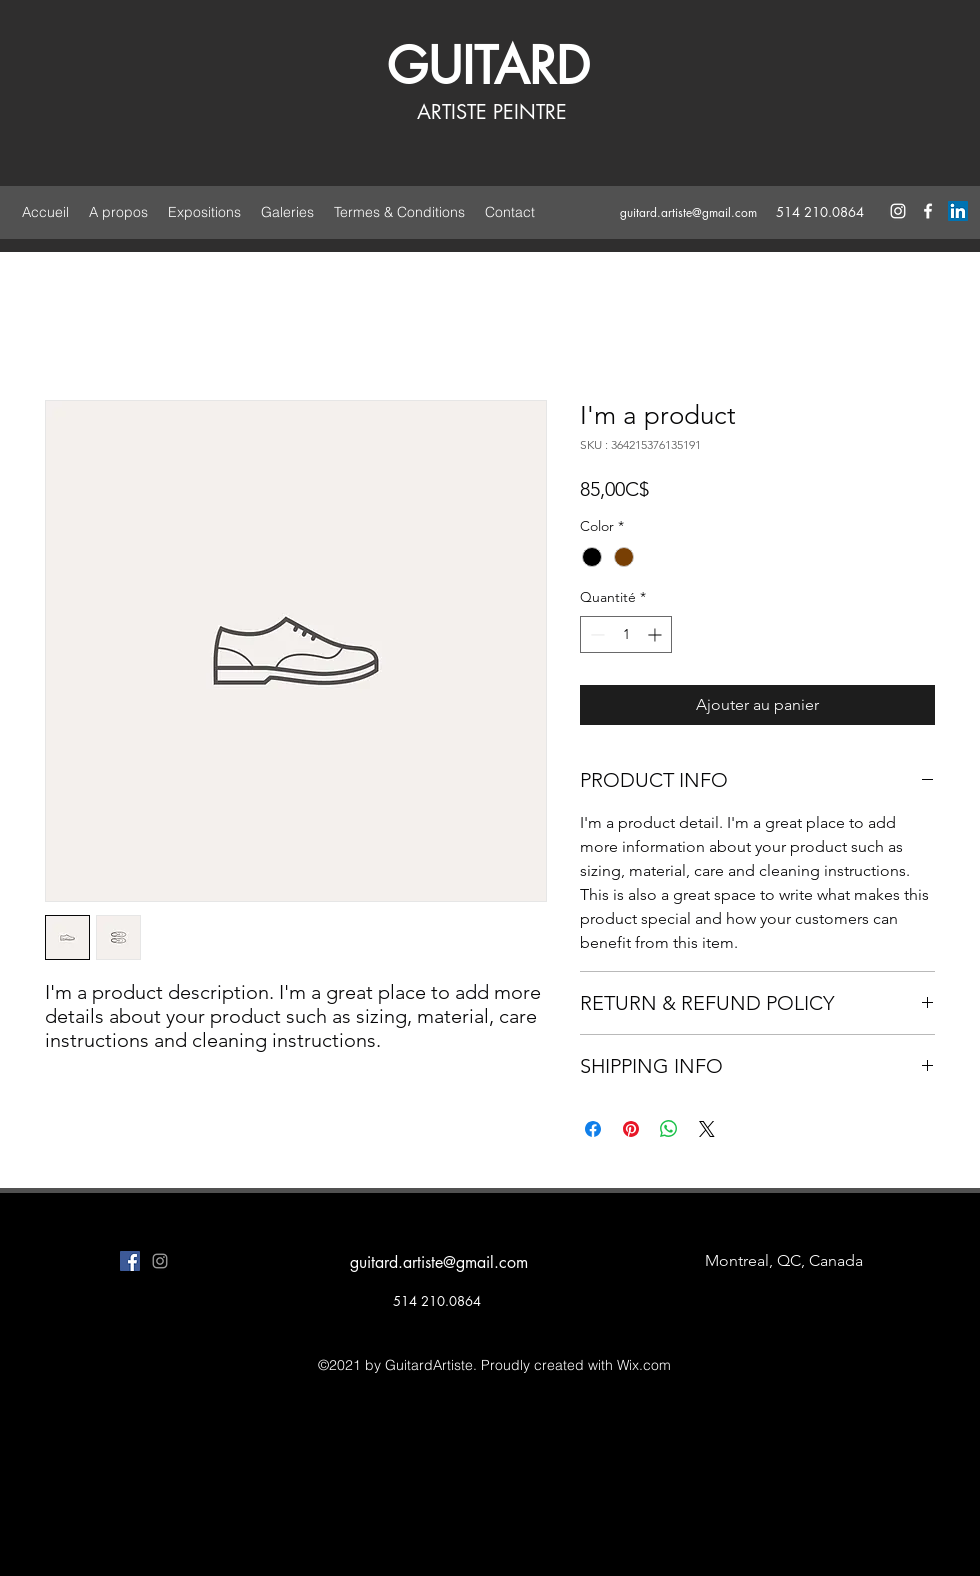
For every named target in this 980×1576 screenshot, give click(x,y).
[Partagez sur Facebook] (593, 1129)
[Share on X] (707, 1129)
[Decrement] (595, 634)
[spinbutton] (626, 634)
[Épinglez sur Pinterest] (631, 1129)
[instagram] (898, 211)
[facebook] (928, 211)
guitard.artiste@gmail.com (688, 212)
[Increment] (656, 634)
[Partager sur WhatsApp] (669, 1129)
